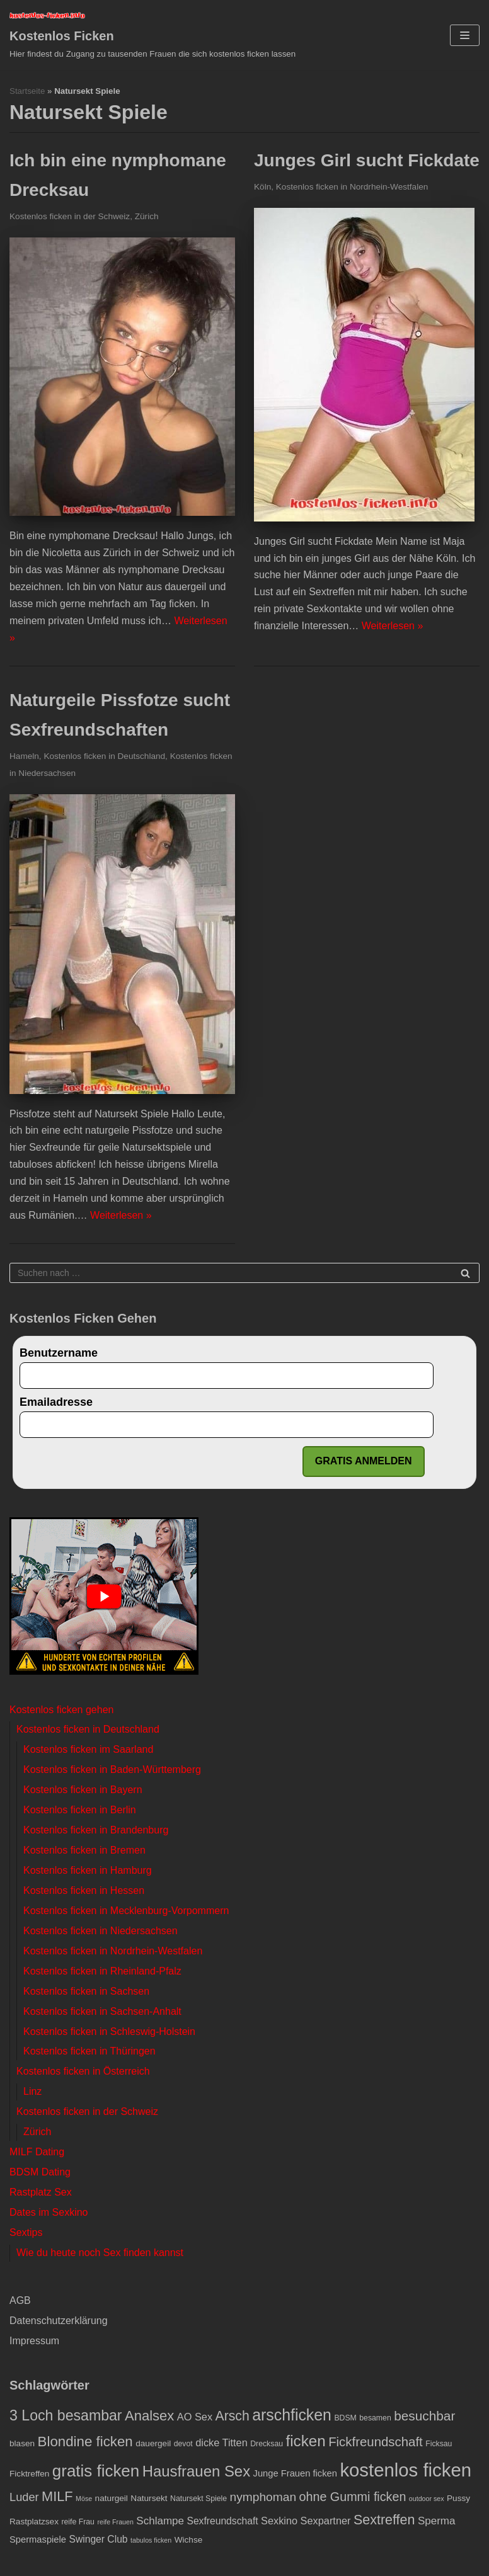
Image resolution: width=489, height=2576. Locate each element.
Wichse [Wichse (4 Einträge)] (189, 2540)
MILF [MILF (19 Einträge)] (57, 2496)
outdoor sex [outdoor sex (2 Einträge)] (426, 2498)
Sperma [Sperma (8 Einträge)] (437, 2521)
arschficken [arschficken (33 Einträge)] (291, 2415)
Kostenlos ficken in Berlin (79, 1809)
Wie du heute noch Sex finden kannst (99, 2252)
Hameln (24, 756)
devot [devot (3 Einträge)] (183, 2443)
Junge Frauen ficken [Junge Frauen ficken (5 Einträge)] (295, 2473)
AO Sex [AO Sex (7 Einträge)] (194, 2416)
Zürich (147, 216)
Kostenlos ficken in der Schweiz (69, 216)
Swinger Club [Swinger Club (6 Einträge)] (98, 2539)
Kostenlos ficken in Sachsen (86, 1991)
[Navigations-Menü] (465, 35)
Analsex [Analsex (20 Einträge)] (149, 2416)
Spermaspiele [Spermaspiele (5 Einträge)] (37, 2539)
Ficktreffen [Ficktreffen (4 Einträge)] (29, 2473)
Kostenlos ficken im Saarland (88, 1749)
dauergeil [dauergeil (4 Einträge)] (153, 2443)
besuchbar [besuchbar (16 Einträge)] (424, 2415)
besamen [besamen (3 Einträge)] (375, 2418)
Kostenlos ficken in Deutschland (104, 756)
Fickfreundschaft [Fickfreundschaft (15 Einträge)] (375, 2442)
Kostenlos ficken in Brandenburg (95, 1830)
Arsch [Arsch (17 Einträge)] (233, 2415)
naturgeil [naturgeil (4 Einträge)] (111, 2498)
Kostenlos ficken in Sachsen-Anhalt (102, 2011)
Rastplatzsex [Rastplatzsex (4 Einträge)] (34, 2521)
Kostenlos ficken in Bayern (82, 1789)
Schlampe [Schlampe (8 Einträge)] (160, 2521)
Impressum (34, 2340)
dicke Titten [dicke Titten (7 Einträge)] (221, 2442)
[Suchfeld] (244, 1273)
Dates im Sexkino (48, 2212)
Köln (262, 186)
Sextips (25, 2232)
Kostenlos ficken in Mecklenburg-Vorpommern (126, 1910)
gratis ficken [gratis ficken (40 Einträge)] (95, 2471)
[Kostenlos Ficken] (152, 35)
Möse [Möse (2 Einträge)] (84, 2498)
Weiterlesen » (392, 625)
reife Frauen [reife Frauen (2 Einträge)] (115, 2522)
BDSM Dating (40, 2172)
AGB (20, 2300)
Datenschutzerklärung (58, 2320)
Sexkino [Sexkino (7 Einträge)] (279, 2520)
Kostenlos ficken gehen (61, 1709)
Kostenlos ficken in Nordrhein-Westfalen (352, 186)
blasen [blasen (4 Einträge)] (22, 2443)
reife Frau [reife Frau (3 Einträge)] (78, 2521)
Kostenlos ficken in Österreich (83, 2071)
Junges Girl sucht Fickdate (367, 160)
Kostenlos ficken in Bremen (84, 1850)
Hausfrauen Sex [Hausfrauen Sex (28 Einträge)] (196, 2471)
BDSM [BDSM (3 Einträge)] (345, 2418)
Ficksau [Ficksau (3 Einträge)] (438, 2443)
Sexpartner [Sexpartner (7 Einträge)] (326, 2520)
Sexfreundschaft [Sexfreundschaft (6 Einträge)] (222, 2521)
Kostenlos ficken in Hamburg (87, 1870)
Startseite (27, 91)
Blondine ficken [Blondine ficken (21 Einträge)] (85, 2441)
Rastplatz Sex (40, 2192)
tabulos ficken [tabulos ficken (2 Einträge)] (150, 2540)
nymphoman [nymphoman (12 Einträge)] (263, 2497)
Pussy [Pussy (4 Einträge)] (458, 2498)
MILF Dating (36, 2151)
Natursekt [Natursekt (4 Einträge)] (148, 2498)
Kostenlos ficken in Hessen (83, 1890)
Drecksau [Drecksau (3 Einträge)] (266, 2443)
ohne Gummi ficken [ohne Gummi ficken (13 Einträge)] (352, 2497)
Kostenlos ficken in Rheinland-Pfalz (102, 1971)
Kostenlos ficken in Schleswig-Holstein (109, 2031)
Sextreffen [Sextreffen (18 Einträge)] (384, 2520)
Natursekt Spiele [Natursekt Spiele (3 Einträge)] (198, 2498)
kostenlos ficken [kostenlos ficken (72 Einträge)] (405, 2469)
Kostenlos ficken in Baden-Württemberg (112, 1769)
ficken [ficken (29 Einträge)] (305, 2440)
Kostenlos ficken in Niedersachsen (100, 1930)
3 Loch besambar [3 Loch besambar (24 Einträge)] (65, 2415)
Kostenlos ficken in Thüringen (89, 2051)
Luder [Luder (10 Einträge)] (24, 2497)
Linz (32, 2091)
